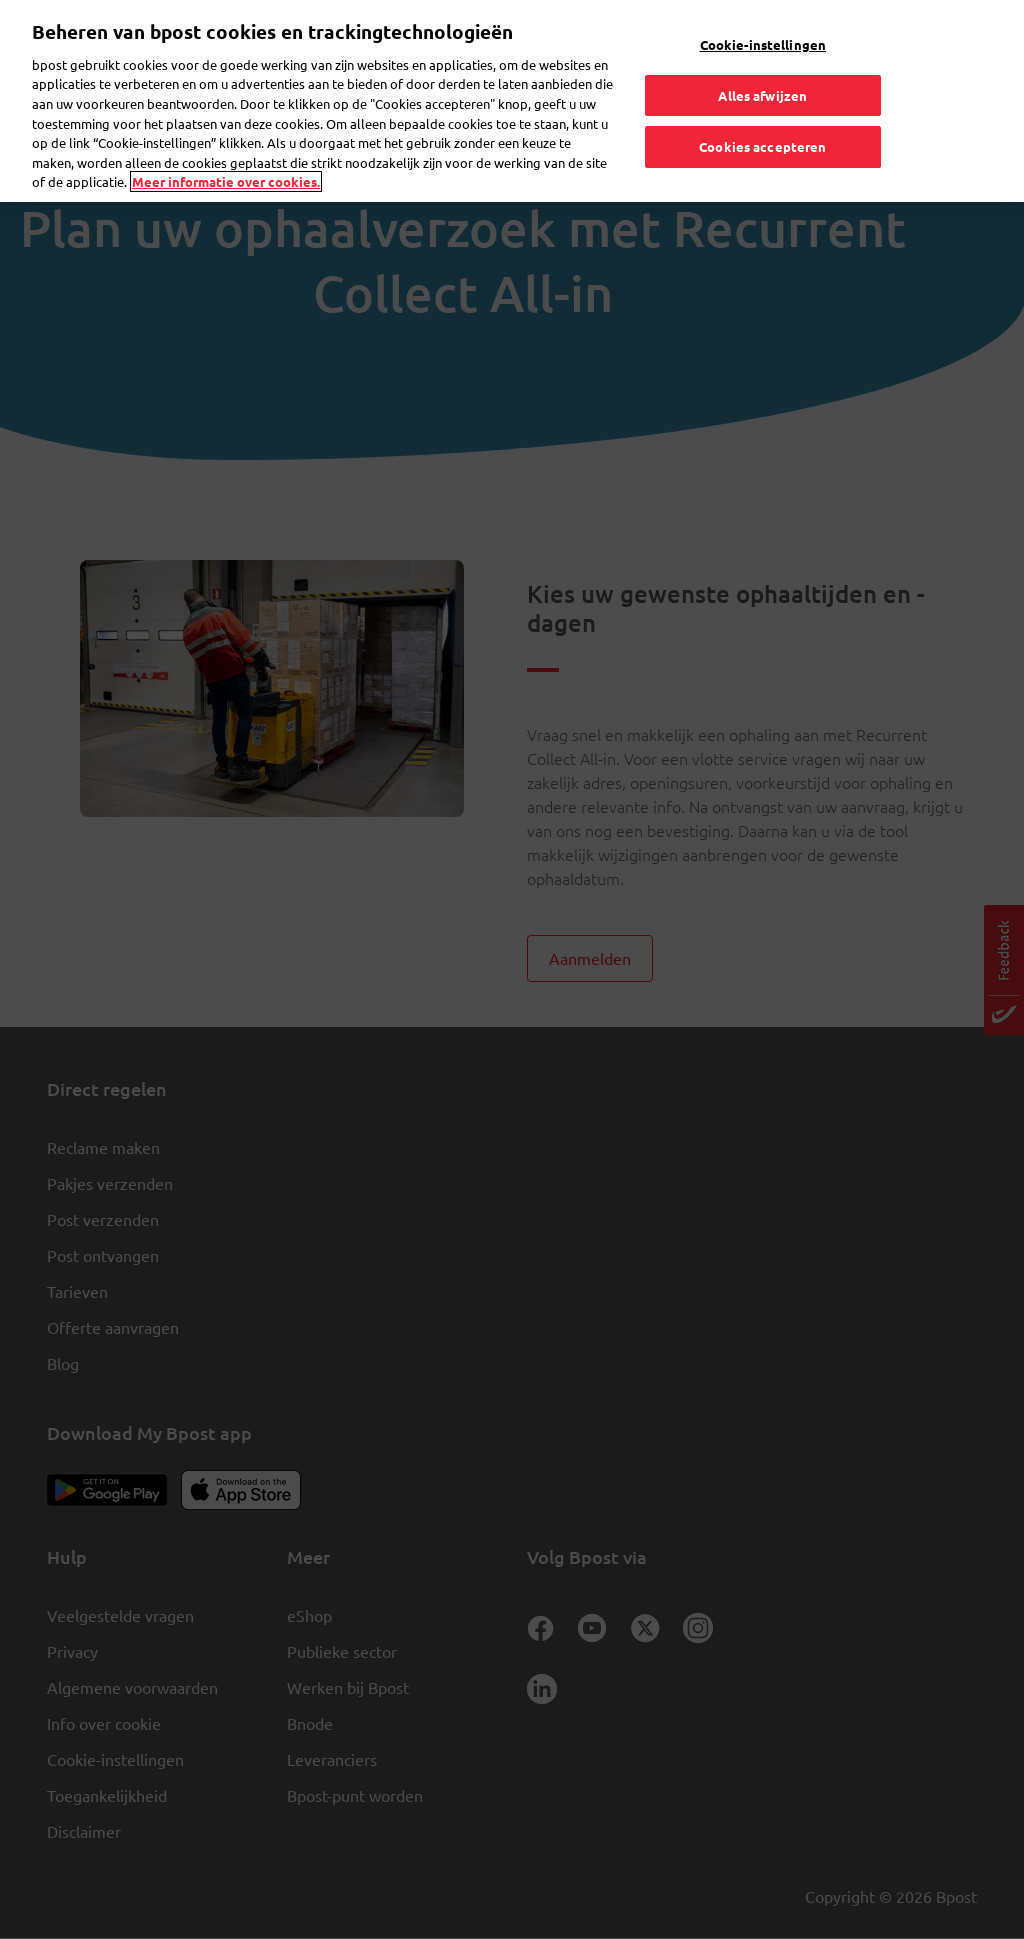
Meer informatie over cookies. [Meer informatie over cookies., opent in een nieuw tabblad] (226, 139)
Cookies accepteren (762, 104)
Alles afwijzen (762, 52)
